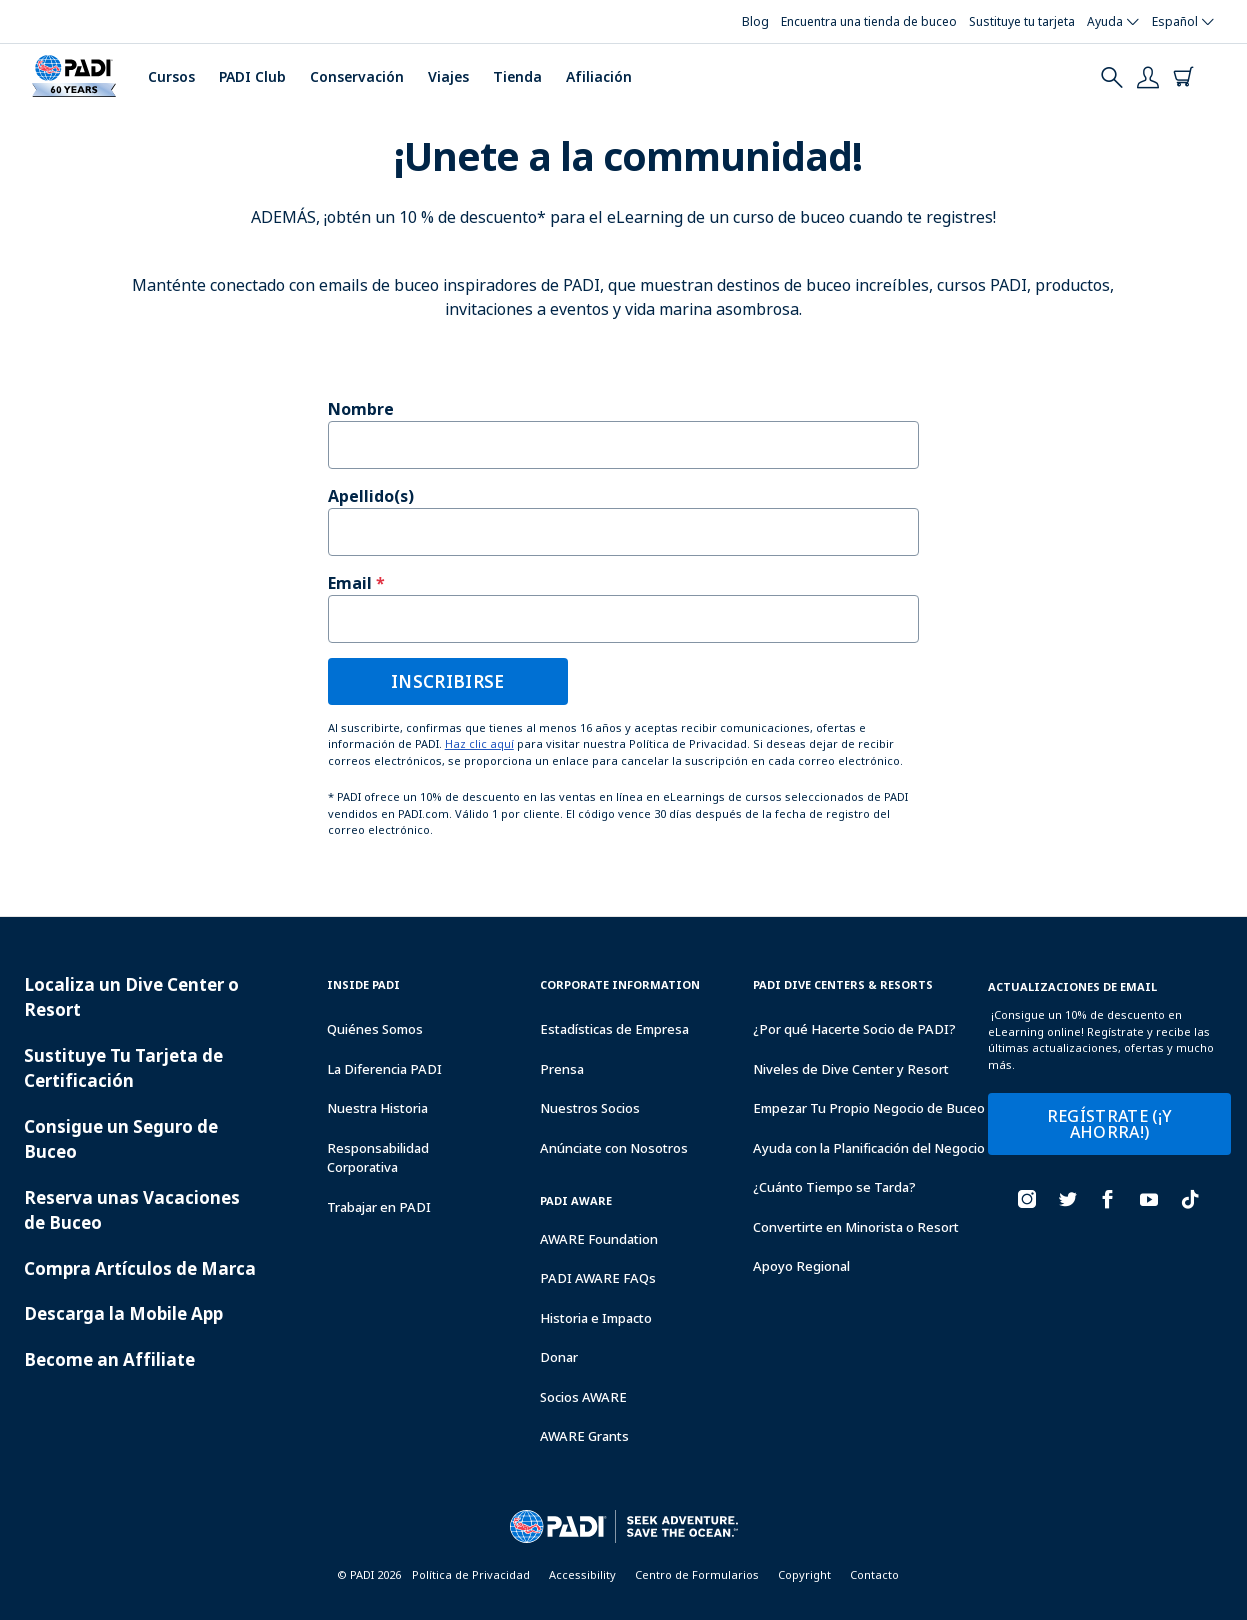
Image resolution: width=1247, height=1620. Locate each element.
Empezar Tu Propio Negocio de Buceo (869, 1108)
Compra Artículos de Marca (140, 1268)
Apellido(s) (371, 496)
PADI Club (252, 76)
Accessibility (582, 1574)
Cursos (171, 76)
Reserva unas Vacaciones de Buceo (132, 1210)
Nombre (361, 409)
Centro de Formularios (697, 1574)
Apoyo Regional (801, 1266)
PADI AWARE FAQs (598, 1278)
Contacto (874, 1574)
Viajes (448, 76)
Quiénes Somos (375, 1029)
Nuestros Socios (590, 1108)
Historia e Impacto (596, 1318)
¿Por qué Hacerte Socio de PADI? (854, 1029)
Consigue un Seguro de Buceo (121, 1139)
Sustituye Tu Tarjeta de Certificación (123, 1068)
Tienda (517, 76)
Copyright (804, 1574)
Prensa (562, 1069)
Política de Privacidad (471, 1574)
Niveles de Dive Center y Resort (851, 1069)
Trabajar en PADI (379, 1207)
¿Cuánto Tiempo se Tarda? (834, 1187)
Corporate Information (620, 984)
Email (350, 583)
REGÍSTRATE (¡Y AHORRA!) (1109, 1124)
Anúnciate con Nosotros (614, 1148)
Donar (559, 1357)
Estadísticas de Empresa (614, 1029)
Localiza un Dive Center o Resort (131, 997)
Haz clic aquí (479, 743)
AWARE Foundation (599, 1239)
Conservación (357, 76)
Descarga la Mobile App (123, 1313)
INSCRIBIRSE (448, 681)
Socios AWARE (583, 1397)
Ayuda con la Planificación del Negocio (869, 1148)
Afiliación (599, 76)
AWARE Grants (584, 1436)
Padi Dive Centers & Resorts (843, 984)
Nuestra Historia (377, 1108)
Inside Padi (363, 984)
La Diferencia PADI (384, 1069)
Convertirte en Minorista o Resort (856, 1227)
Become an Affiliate (109, 1359)
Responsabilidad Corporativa (378, 1158)
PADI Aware (576, 1200)
